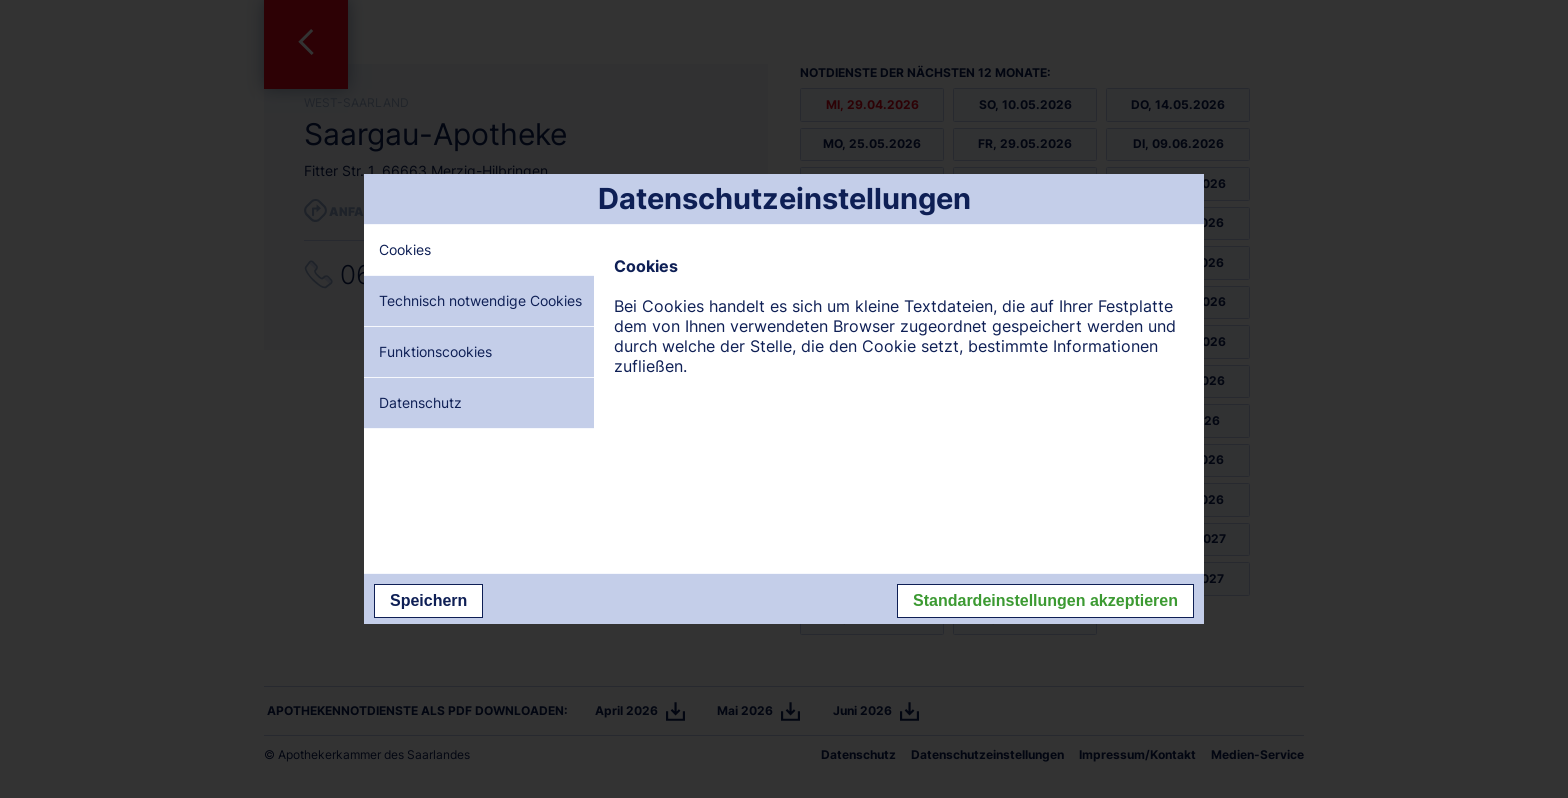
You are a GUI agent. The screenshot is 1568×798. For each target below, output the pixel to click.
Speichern (428, 600)
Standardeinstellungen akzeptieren (1045, 600)
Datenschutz (420, 402)
